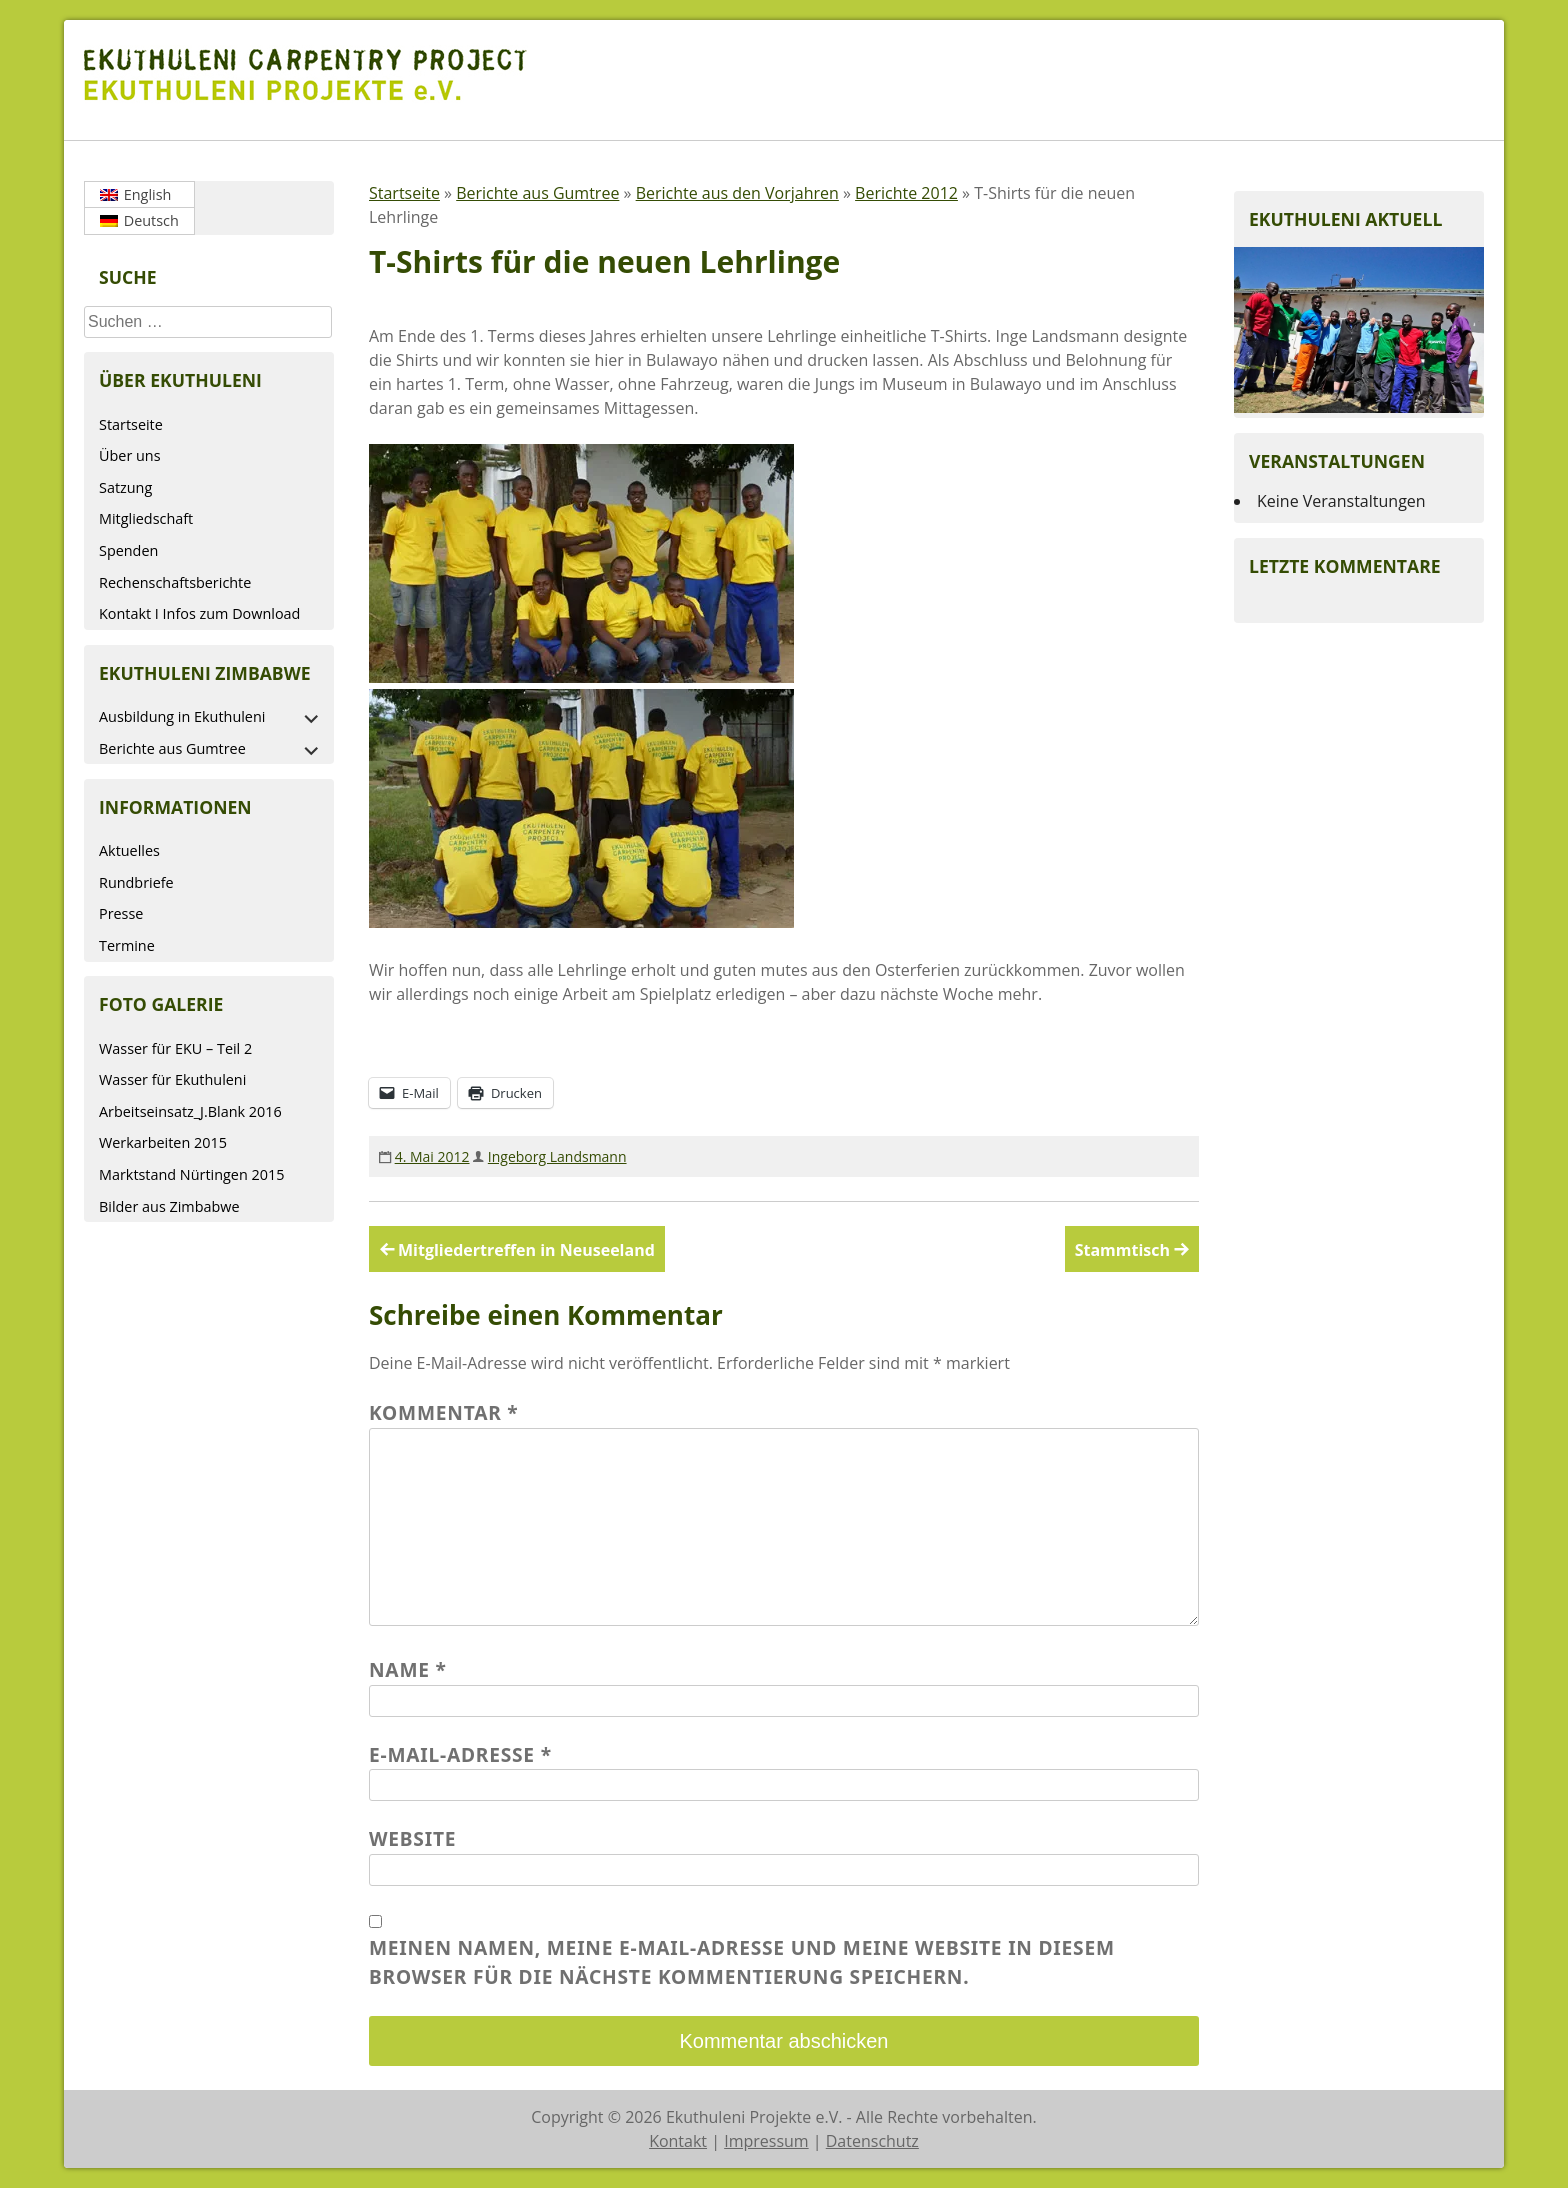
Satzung (125, 487)
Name (408, 1669)
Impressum (766, 2141)
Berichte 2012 (906, 193)
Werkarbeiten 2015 (163, 1142)
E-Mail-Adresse (460, 1754)
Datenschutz (872, 2141)
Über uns (130, 455)
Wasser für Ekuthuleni (172, 1079)
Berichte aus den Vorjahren (737, 193)
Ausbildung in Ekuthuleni (182, 716)
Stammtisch (1122, 1250)
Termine (127, 945)
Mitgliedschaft (146, 518)
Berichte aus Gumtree (172, 748)
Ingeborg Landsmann (557, 1156)
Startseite (131, 424)
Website (412, 1838)
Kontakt (678, 2141)
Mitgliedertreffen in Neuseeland (526, 1250)
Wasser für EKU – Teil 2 (175, 1048)
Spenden (128, 550)
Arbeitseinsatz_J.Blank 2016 (190, 1111)
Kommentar (444, 1412)
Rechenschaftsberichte (175, 582)
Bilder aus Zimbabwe (169, 1206)
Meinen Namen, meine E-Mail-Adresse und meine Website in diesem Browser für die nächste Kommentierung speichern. (742, 1962)
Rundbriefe (136, 882)
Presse (121, 913)
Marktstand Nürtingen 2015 (191, 1174)
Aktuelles (129, 850)
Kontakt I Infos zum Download (199, 613)
